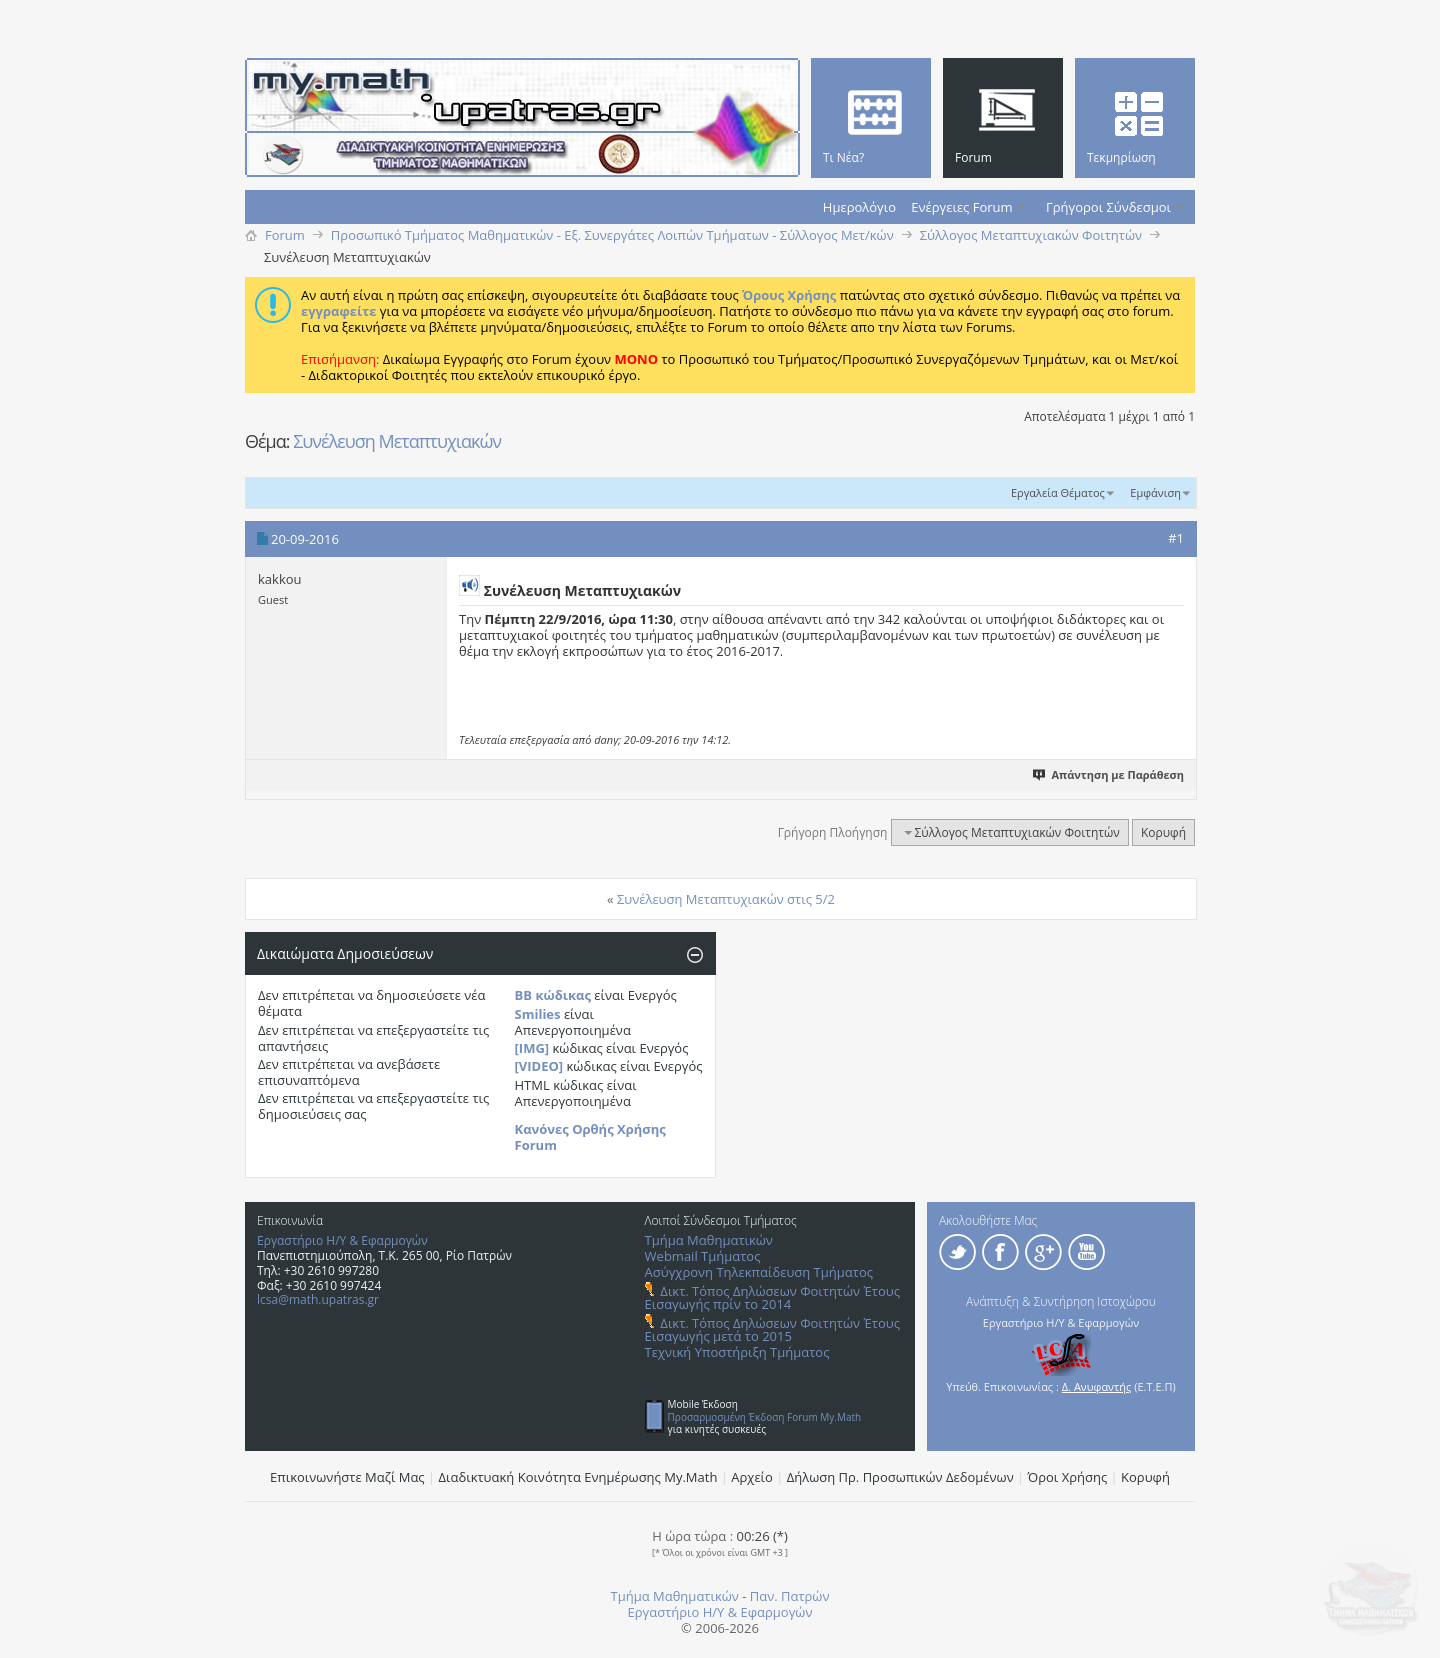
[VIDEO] (539, 1066)
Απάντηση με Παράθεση (1109, 774)
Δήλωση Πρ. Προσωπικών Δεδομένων (900, 1477)
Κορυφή (1163, 832)
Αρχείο (752, 1477)
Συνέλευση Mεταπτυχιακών (397, 441)
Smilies (538, 1014)
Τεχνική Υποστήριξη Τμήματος (737, 1352)
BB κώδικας (553, 995)
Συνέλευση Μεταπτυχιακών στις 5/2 (726, 899)
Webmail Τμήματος (703, 1256)
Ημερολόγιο (859, 207)
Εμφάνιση (1155, 492)
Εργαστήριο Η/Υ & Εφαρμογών (342, 1240)
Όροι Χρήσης (1068, 1477)
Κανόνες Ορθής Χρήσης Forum (590, 1137)
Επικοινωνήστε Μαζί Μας (347, 1477)
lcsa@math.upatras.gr (318, 1299)
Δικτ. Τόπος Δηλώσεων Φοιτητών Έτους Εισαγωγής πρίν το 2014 (772, 1297)
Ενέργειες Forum (961, 207)
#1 (1176, 538)
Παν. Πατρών (790, 1596)
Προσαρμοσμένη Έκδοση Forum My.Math (765, 1417)
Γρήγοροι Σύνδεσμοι (1108, 207)
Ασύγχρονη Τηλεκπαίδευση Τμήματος (759, 1272)
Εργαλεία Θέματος (1058, 492)
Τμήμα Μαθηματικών (709, 1240)
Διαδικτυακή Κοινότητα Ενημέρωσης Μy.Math (578, 1477)
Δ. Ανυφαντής (1097, 1386)
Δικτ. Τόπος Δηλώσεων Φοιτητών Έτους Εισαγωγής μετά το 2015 (772, 1329)
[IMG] (532, 1048)
